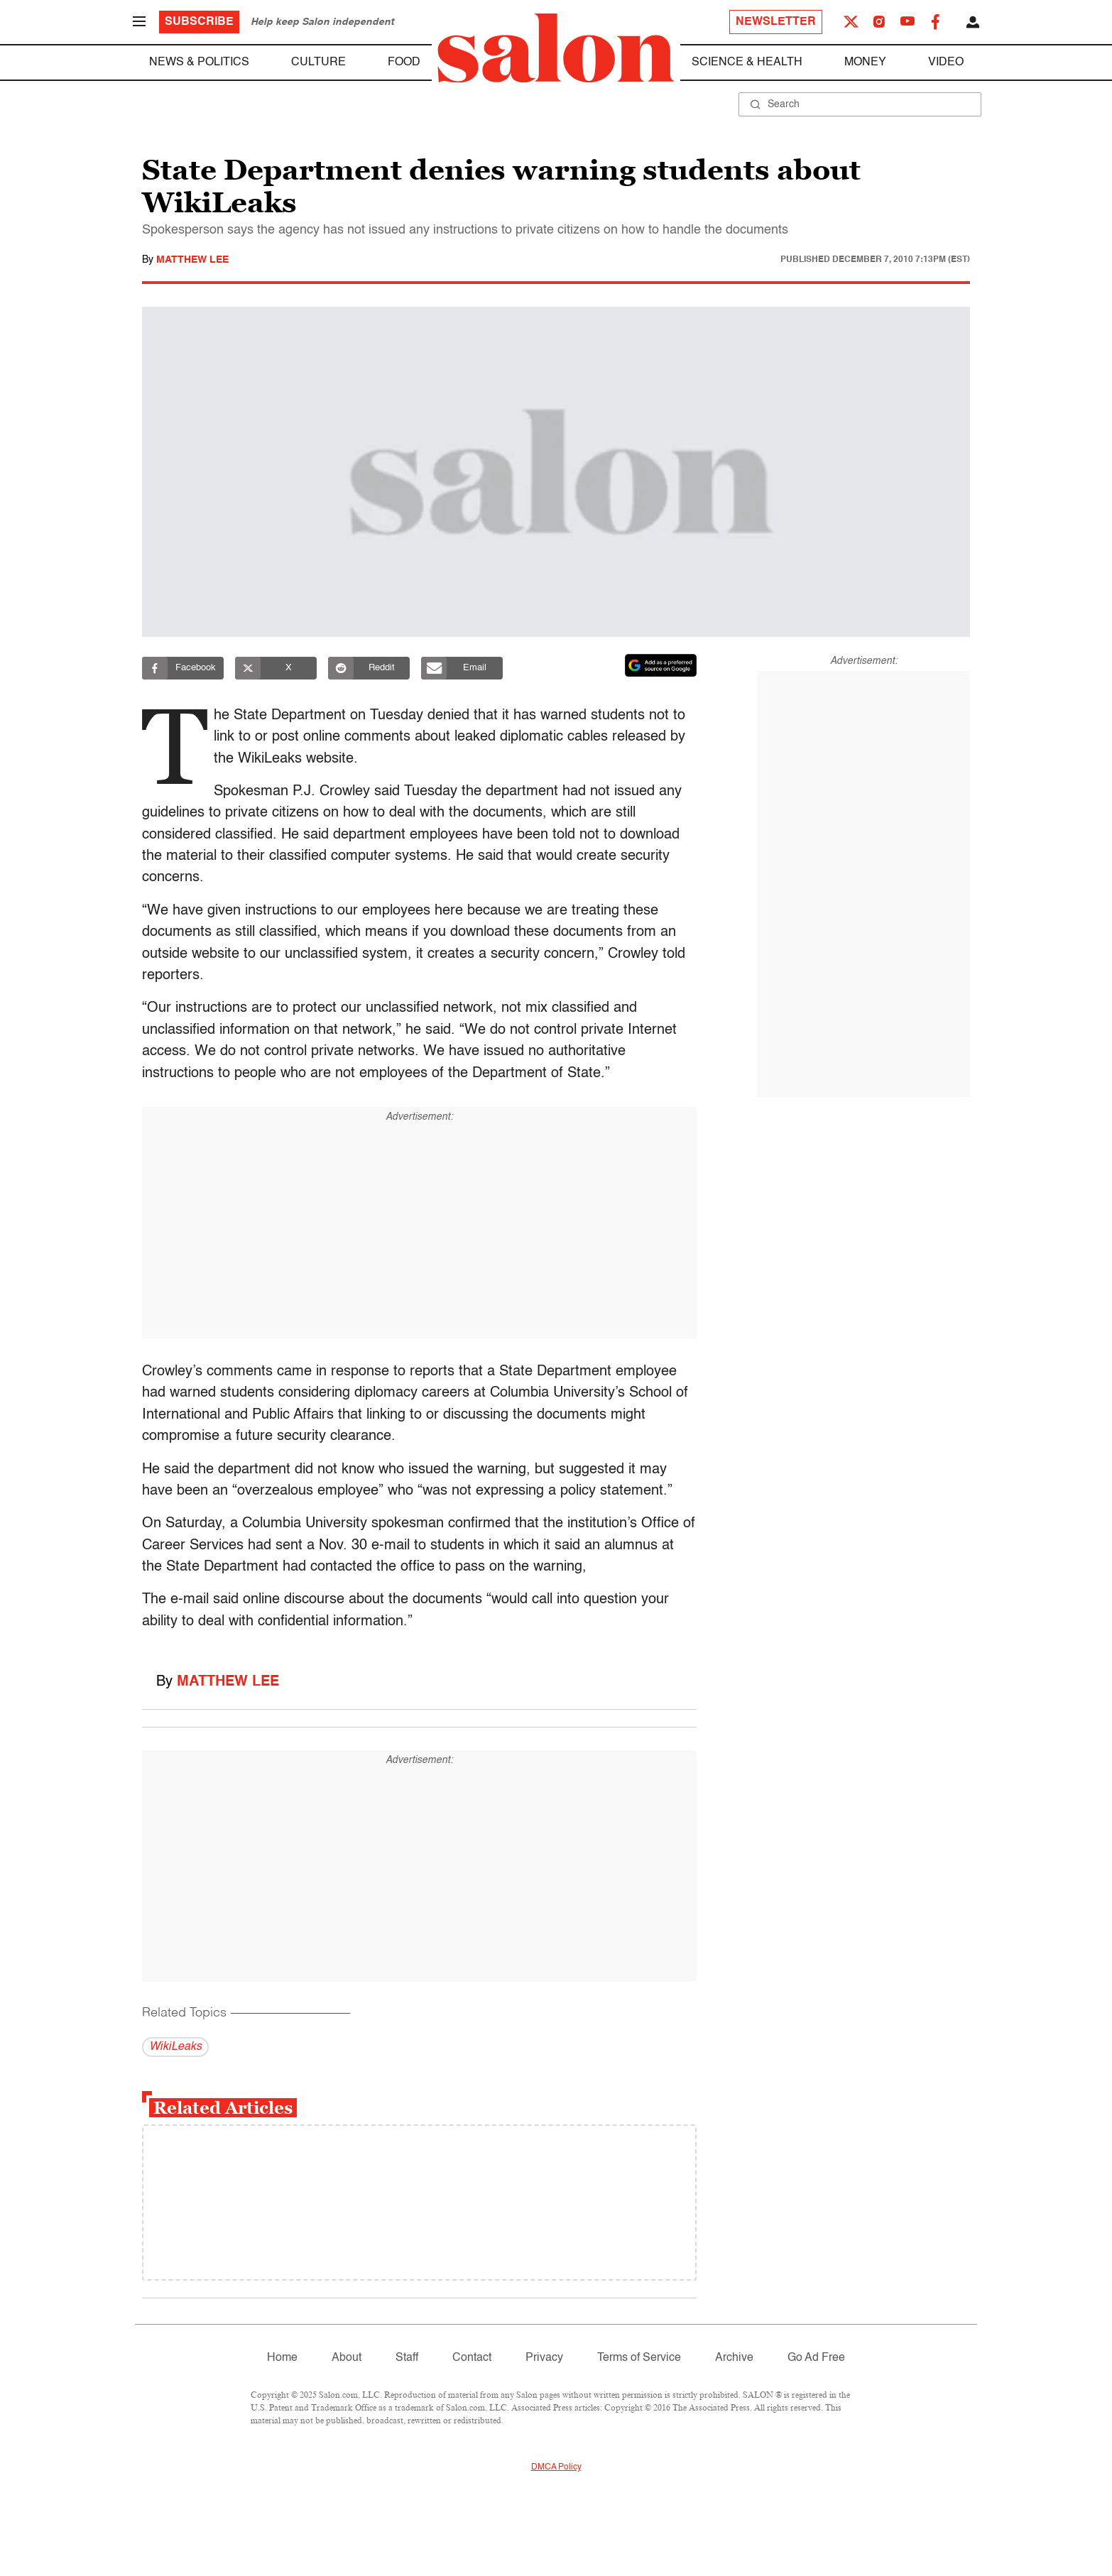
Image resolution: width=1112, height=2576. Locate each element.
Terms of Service (639, 2358)
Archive (734, 2358)
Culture (318, 62)
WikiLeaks (175, 2047)
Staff (407, 2358)
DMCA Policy (556, 2467)
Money (865, 62)
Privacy (544, 2358)
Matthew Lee (192, 260)
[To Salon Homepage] (556, 48)
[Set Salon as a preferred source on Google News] (661, 665)
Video (946, 62)
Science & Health (747, 62)
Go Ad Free (816, 2358)
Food (404, 62)
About (346, 2358)
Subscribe (199, 22)
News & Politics (199, 62)
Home (282, 2358)
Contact (471, 2358)
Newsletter (776, 22)
